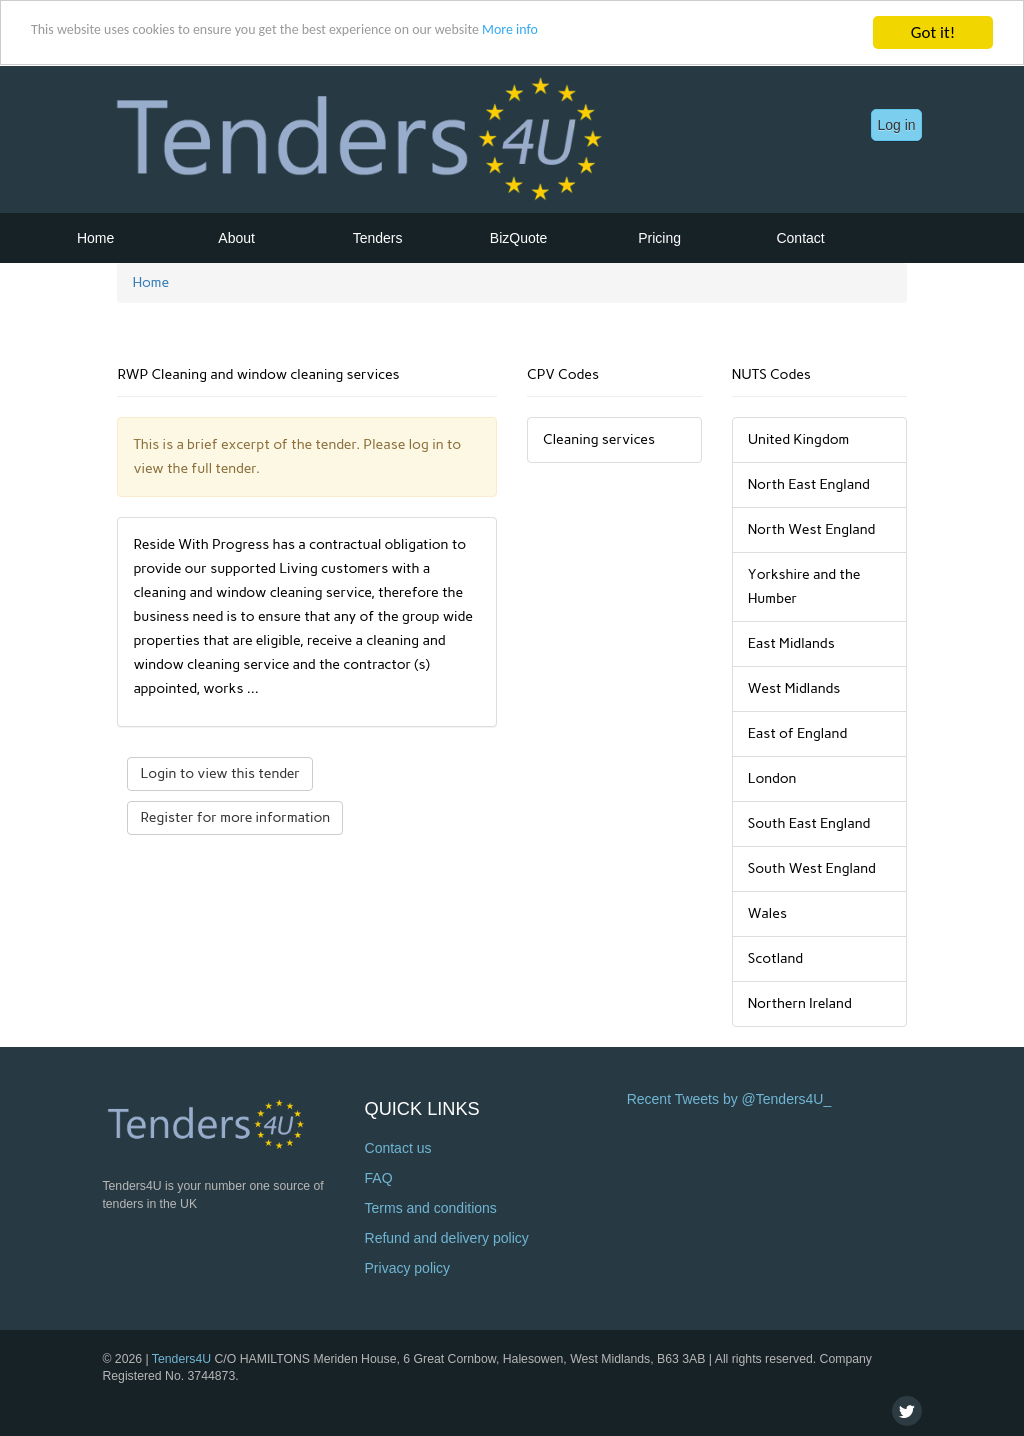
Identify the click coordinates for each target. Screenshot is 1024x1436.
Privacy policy (408, 1268)
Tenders (378, 238)
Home (95, 238)
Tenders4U (181, 1359)
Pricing (659, 238)
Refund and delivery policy (447, 1238)
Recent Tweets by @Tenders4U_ (729, 1099)
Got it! (933, 32)
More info (616, 33)
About (236, 238)
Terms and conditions (431, 1208)
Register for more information (235, 817)
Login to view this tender (220, 773)
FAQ (379, 1178)
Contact (800, 238)
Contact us (398, 1148)
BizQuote (519, 238)
